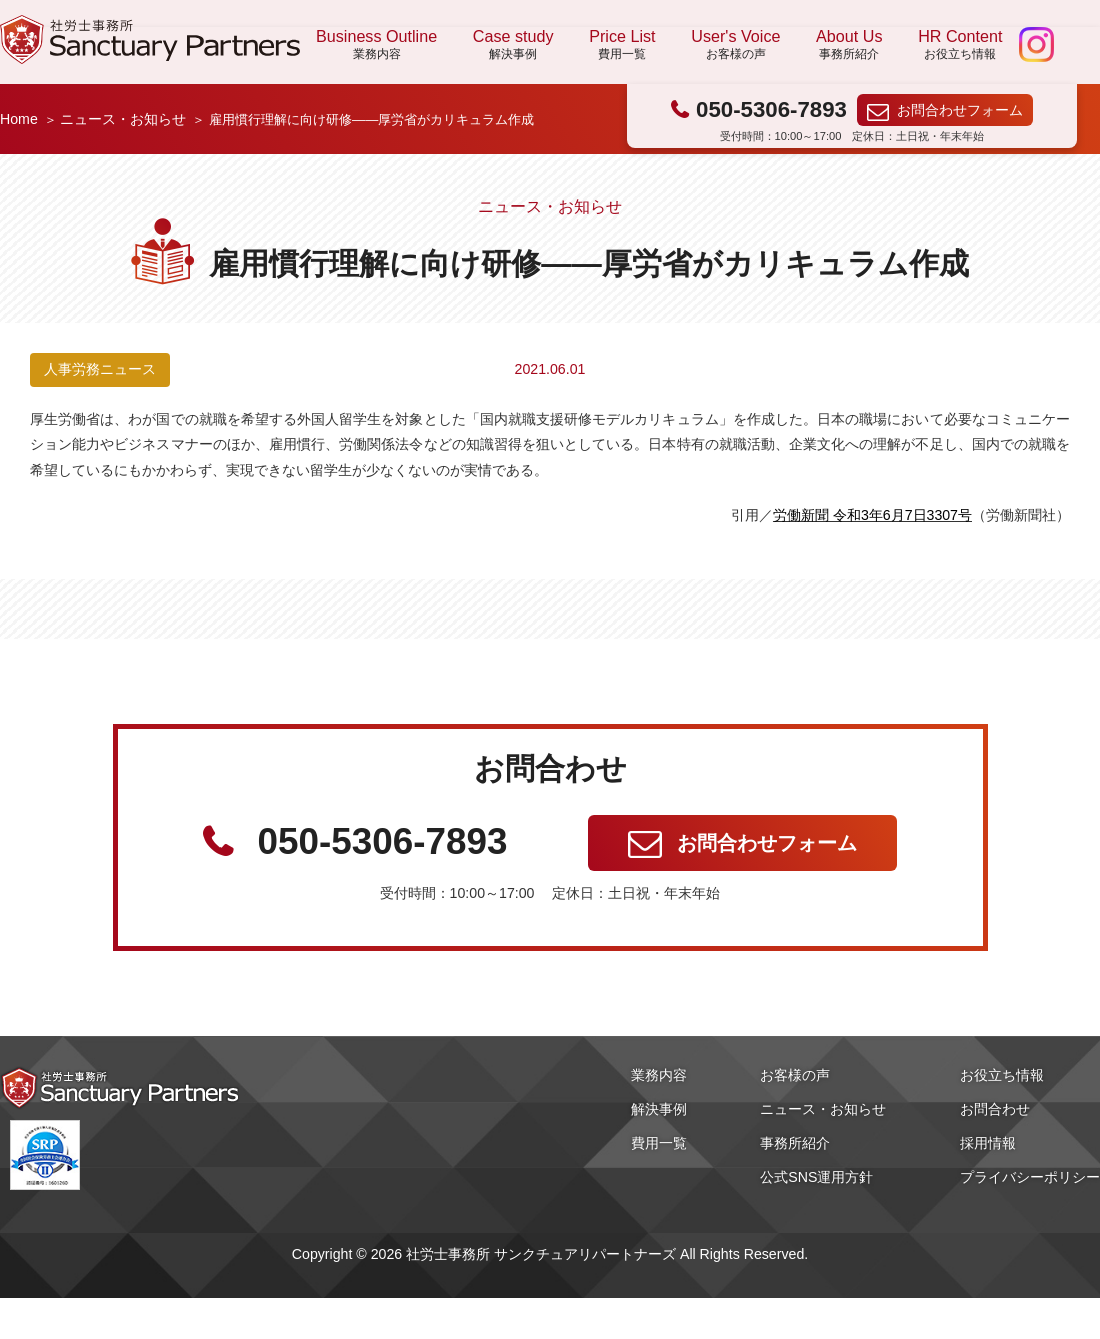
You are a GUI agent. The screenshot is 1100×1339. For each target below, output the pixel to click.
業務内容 (659, 1075)
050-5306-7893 (771, 109)
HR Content (960, 45)
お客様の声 (795, 1075)
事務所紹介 (795, 1143)
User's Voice (735, 45)
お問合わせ (995, 1109)
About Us (849, 45)
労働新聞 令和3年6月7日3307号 (872, 515)
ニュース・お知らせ (123, 119)
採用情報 (988, 1143)
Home (19, 119)
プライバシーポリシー (1030, 1177)
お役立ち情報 (1002, 1075)
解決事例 (659, 1109)
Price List (622, 45)
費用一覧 (659, 1143)
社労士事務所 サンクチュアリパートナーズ (150, 39)
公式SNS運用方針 (816, 1177)
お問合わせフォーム (960, 110)
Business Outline (376, 45)
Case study (513, 45)
